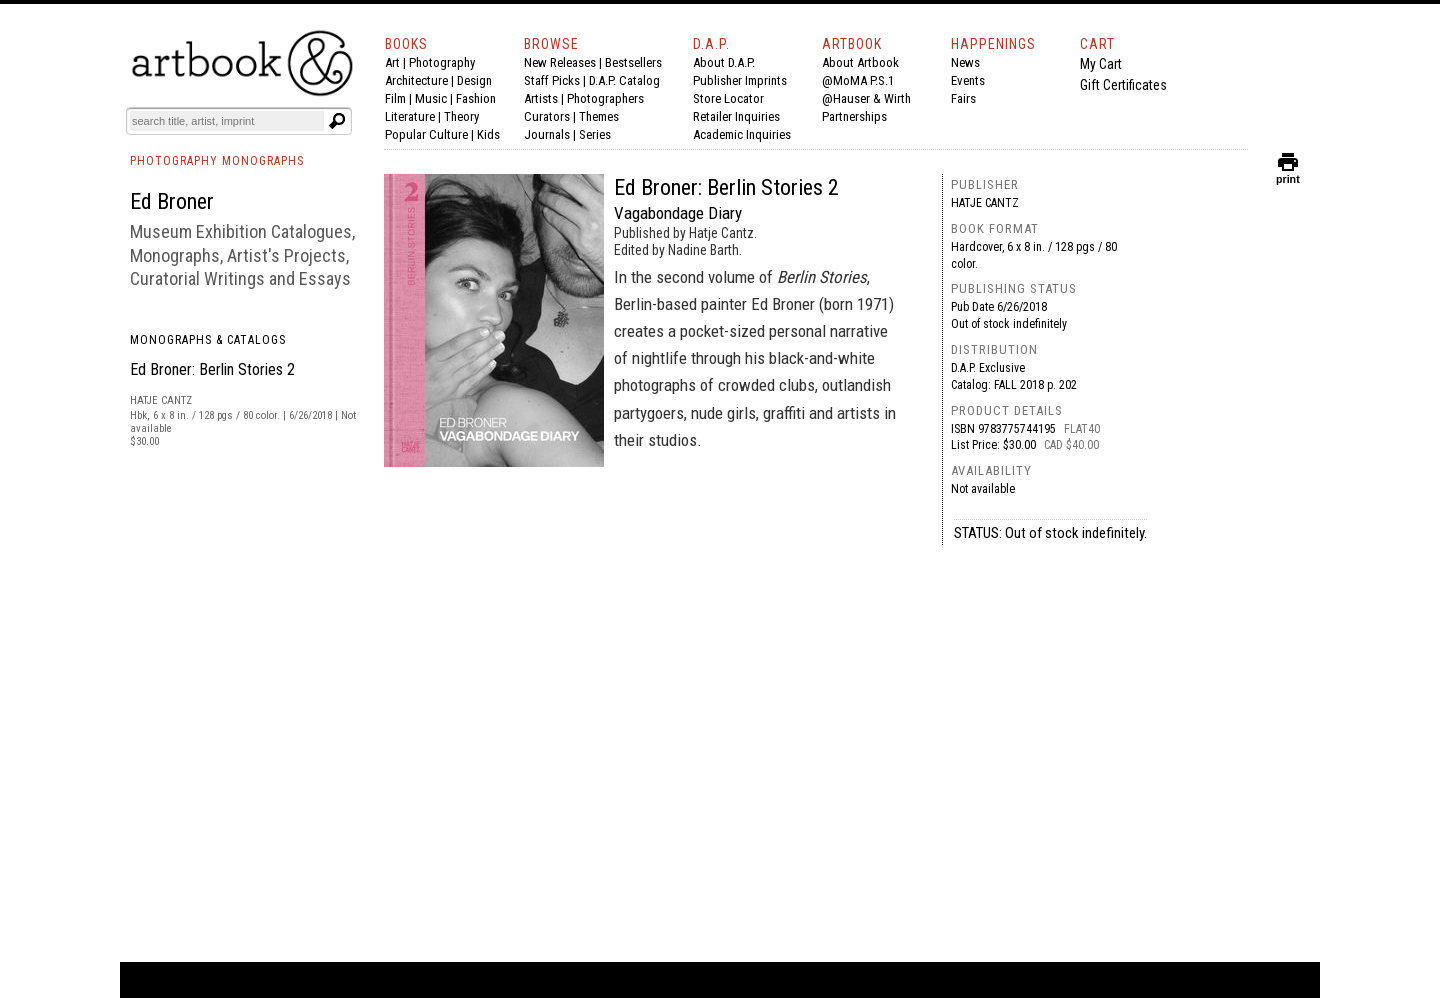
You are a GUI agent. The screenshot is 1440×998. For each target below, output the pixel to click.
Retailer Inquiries (736, 116)
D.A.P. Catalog (624, 80)
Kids (488, 134)
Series (595, 134)
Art (392, 62)
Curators (547, 116)
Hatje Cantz (985, 203)
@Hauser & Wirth (866, 98)
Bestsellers (633, 62)
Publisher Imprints (740, 80)
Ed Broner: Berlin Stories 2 (212, 369)
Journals (547, 134)
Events (968, 80)
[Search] (227, 121)
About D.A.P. (724, 62)
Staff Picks (552, 80)
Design (474, 80)
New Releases (560, 62)
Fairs (963, 98)
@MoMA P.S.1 (858, 80)
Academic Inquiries (742, 134)
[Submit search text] (337, 121)
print (1288, 174)
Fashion (476, 98)
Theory (461, 116)
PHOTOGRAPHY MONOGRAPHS (217, 161)
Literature (410, 116)
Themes (599, 116)
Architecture (416, 80)
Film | (400, 98)
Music (431, 98)
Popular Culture (426, 134)
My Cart (1101, 64)
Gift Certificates (1123, 85)
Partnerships (854, 116)
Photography (442, 62)
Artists (541, 98)
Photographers (605, 98)
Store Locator (728, 98)
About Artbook (860, 62)
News (965, 62)
